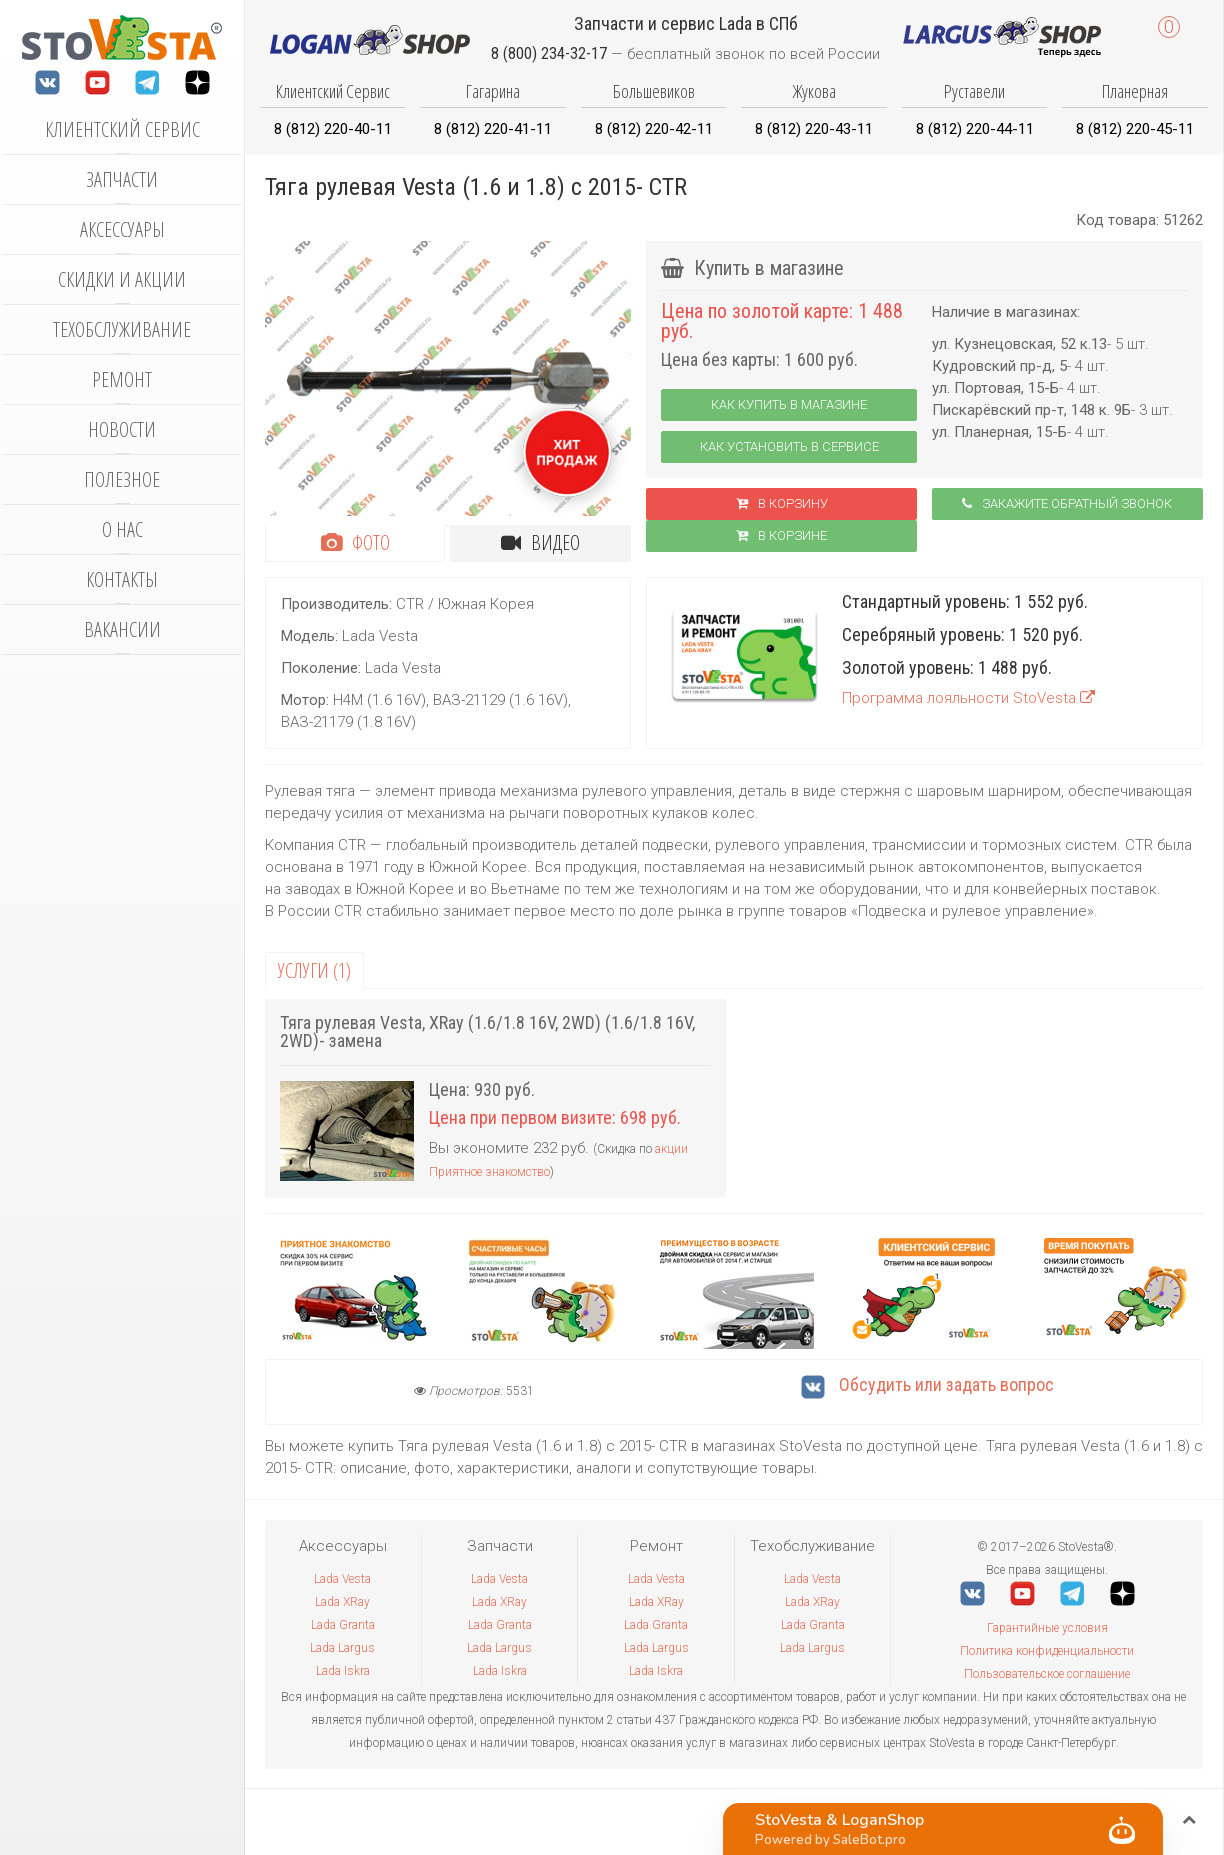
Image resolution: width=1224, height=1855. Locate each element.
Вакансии (122, 629)
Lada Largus (342, 1648)
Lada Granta (343, 1625)
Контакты (122, 579)
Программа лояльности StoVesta (968, 698)
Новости (122, 429)
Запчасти (122, 179)
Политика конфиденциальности (1047, 1651)
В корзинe (781, 535)
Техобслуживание (122, 329)
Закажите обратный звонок (1067, 503)
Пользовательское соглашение (1047, 1674)
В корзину (782, 503)
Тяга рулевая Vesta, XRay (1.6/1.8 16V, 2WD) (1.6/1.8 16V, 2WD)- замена (487, 1031)
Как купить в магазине (789, 404)
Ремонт (122, 379)
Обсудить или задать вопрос (927, 1384)
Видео (540, 542)
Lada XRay (342, 1602)
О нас (122, 529)
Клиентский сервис (122, 129)
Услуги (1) (314, 970)
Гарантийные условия (1047, 1628)
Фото (355, 542)
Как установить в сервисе (789, 446)
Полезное (122, 479)
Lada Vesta (342, 1579)
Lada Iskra (343, 1671)
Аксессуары (122, 229)
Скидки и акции (122, 279)
